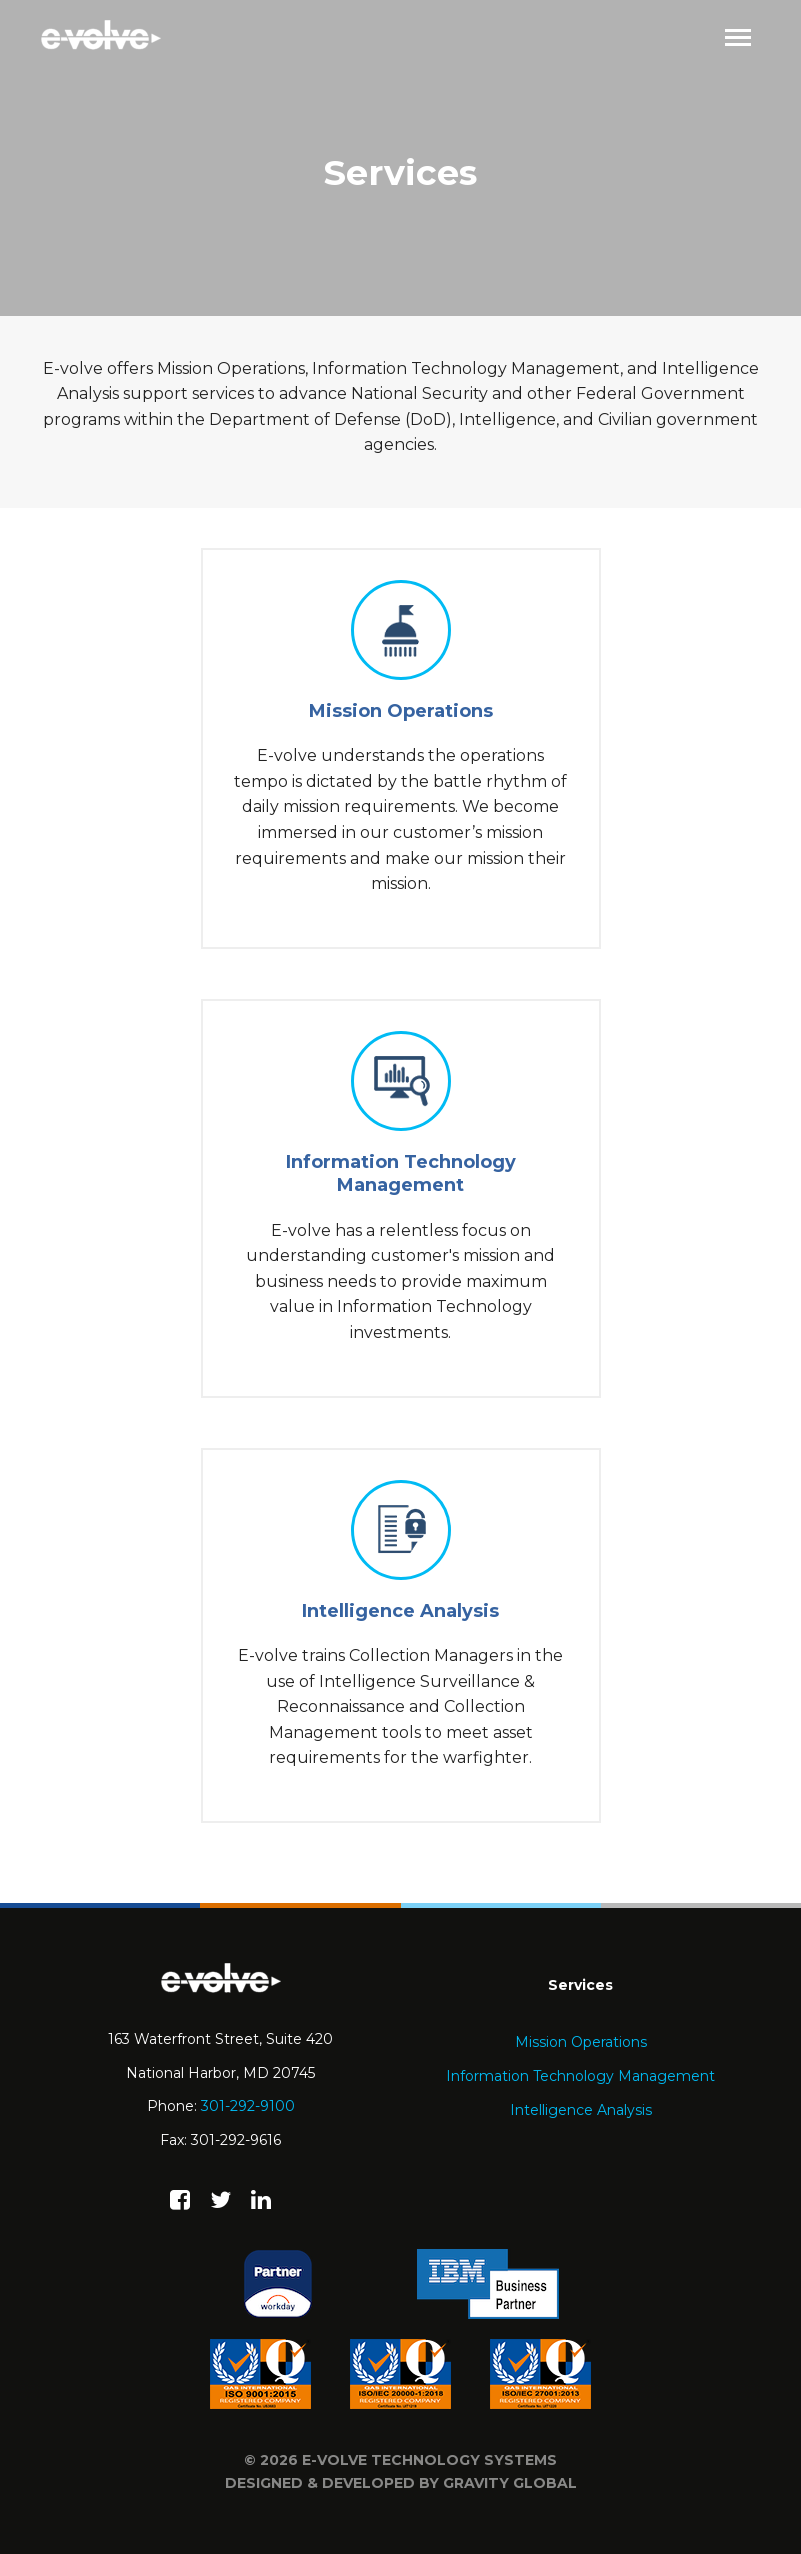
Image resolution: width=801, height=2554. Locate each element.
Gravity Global (510, 2483)
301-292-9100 (248, 2106)
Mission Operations (581, 2042)
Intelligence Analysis (581, 2110)
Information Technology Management (580, 2076)
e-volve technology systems (429, 2460)
